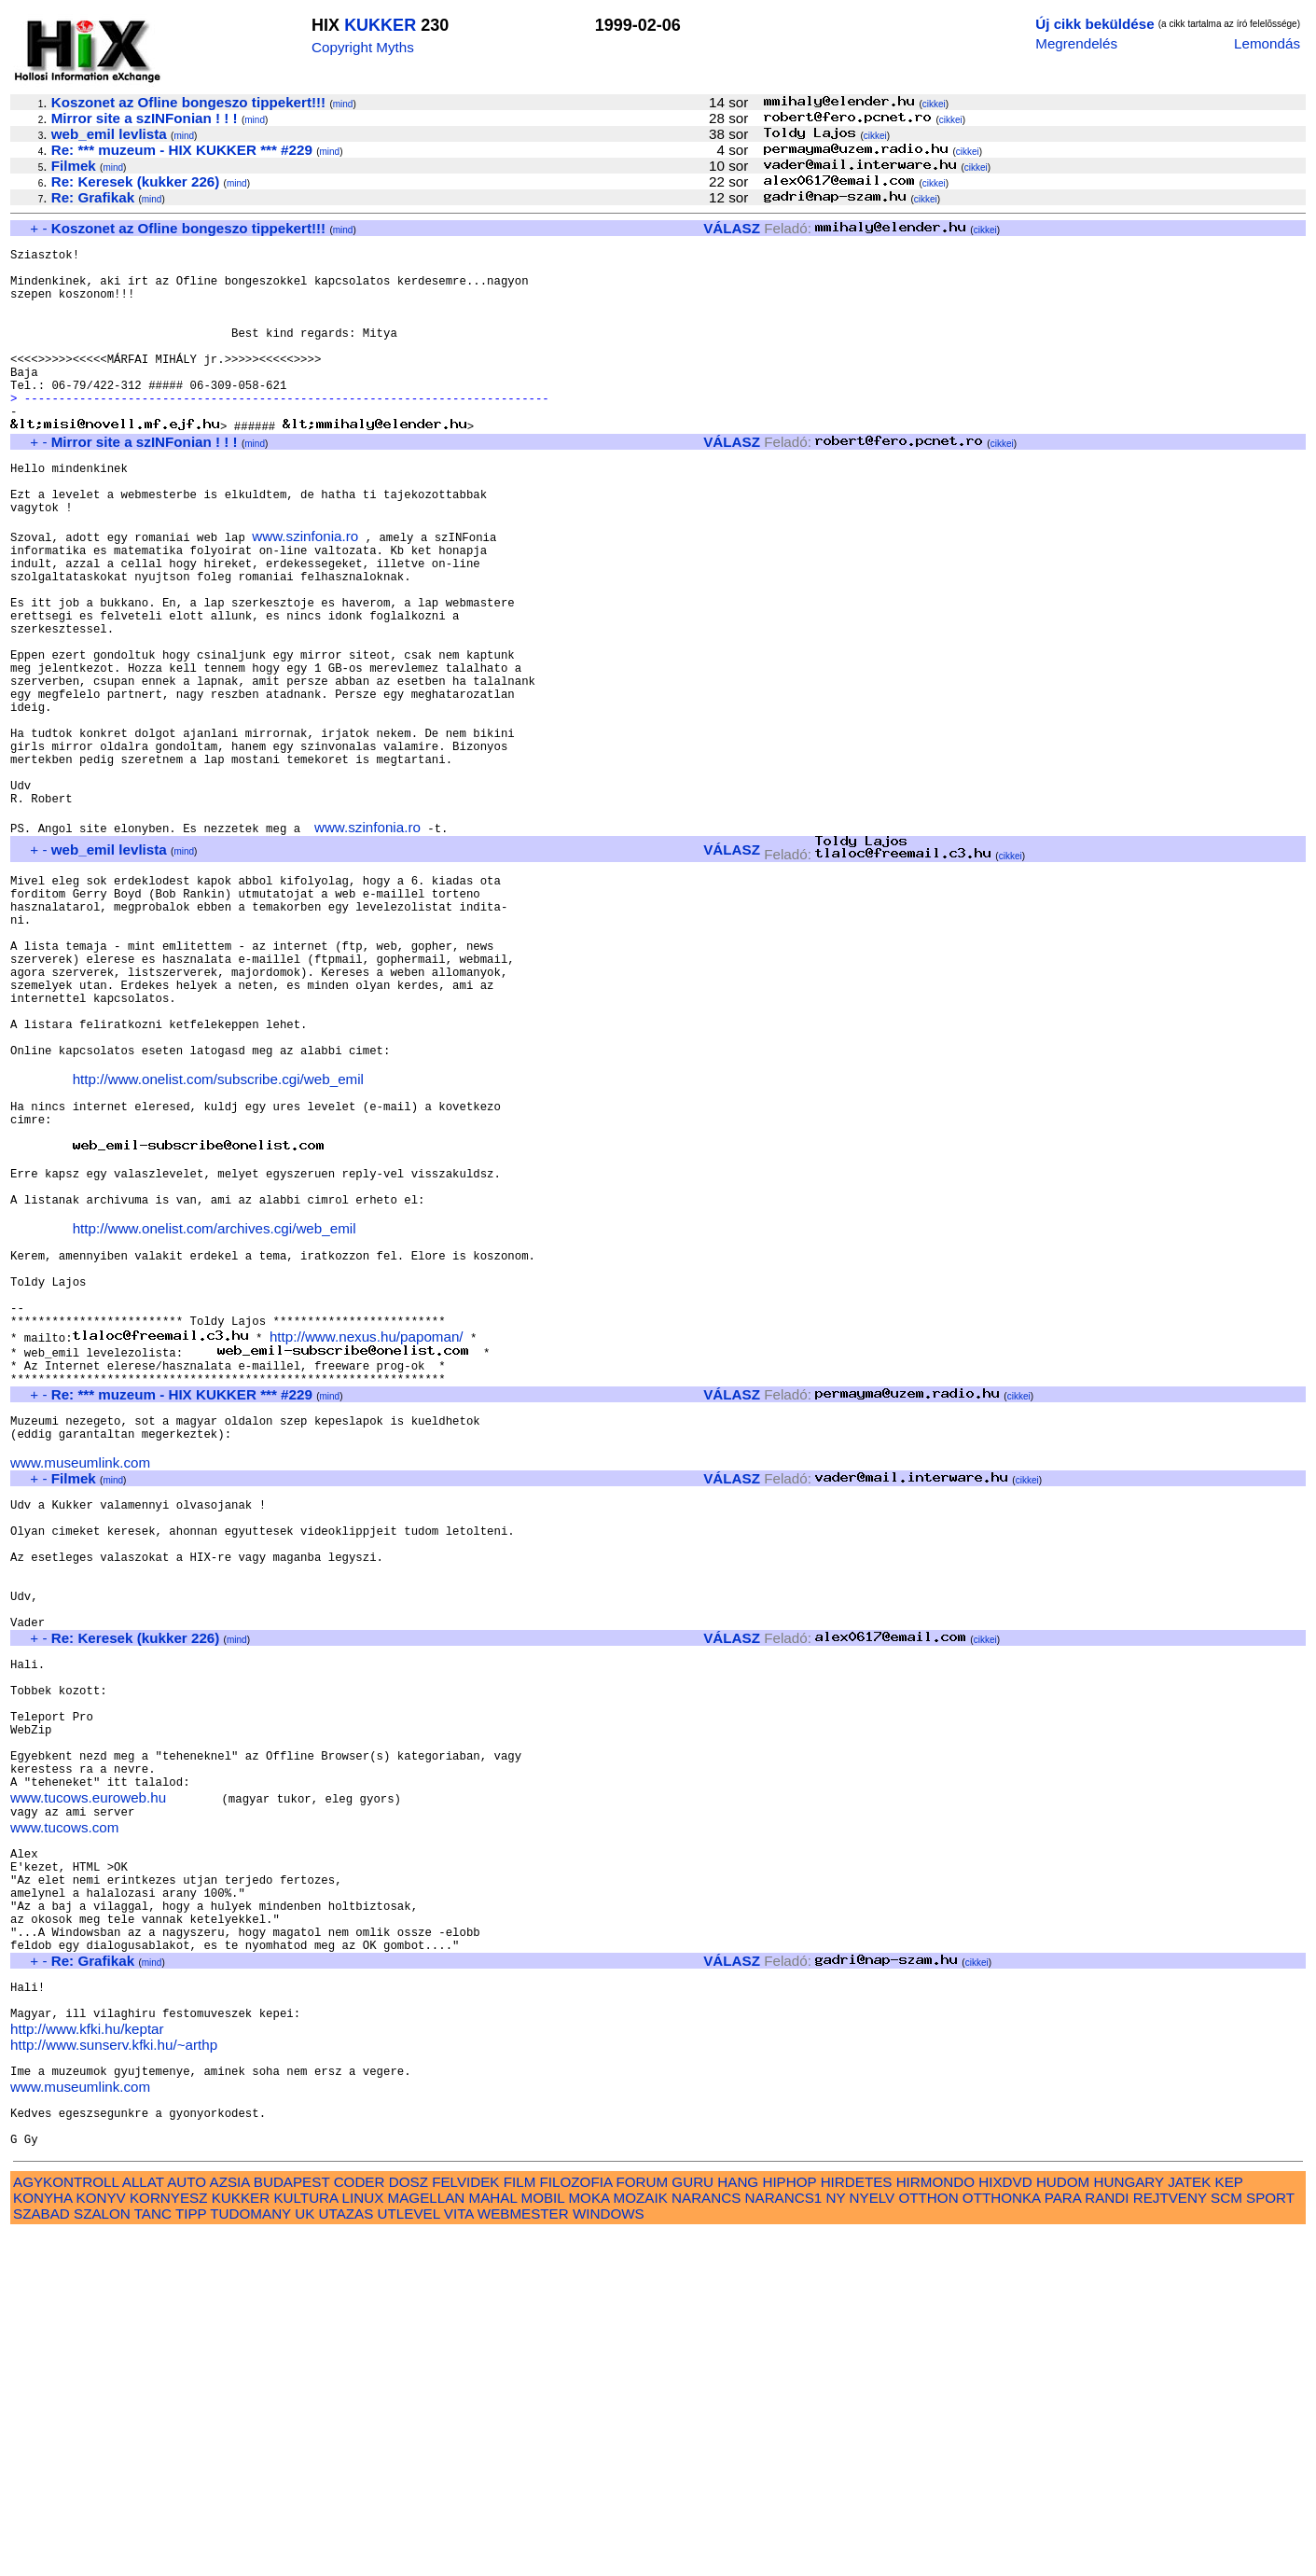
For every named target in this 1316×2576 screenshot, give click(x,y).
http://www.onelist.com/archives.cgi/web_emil (214, 1415)
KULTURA (305, 2539)
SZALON (102, 2555)
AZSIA (230, 2523)
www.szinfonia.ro (305, 593)
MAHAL (493, 2539)
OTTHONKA (1002, 2539)
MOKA (588, 2539)
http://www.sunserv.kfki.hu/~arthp (113, 2369)
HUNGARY (1129, 2523)
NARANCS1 (784, 2539)
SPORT (1270, 2539)
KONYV (101, 2539)
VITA (459, 2555)
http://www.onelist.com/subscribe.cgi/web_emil (218, 1239)
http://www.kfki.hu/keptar (87, 2353)
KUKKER (380, 25)
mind (343, 104)
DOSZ (408, 2523)
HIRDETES (857, 2523)
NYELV (872, 2539)
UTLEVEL (409, 2555)
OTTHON (928, 2539)
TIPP (190, 2555)
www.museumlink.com (80, 1686)
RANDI (1107, 2539)
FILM (520, 2523)
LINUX (363, 2539)
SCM (1226, 2539)
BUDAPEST (292, 2523)
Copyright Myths (363, 47)
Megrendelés (1076, 43)
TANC (153, 2555)
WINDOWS (608, 2555)
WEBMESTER (523, 2555)
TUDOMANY (250, 2555)
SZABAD (41, 2555)
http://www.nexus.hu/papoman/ (367, 1543)
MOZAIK (641, 2539)
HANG (737, 2523)
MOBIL (543, 2539)
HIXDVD (1005, 2523)
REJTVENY (1170, 2539)
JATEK (1189, 2523)
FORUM (642, 2523)
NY (836, 2539)
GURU (692, 2523)
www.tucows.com (64, 2115)
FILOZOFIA (576, 2523)
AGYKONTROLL (65, 2523)
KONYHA (42, 2539)
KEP (1229, 2523)
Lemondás (1267, 43)
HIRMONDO (935, 2523)
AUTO (186, 2523)
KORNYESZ (169, 2539)
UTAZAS (346, 2555)
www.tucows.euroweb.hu (88, 2083)
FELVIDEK (465, 2523)
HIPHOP (789, 2523)
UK (304, 2555)
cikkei (934, 104)
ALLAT (143, 2523)
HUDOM (1062, 2523)
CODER (359, 2523)
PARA (1063, 2539)
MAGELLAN (426, 2539)
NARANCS (706, 2539)
